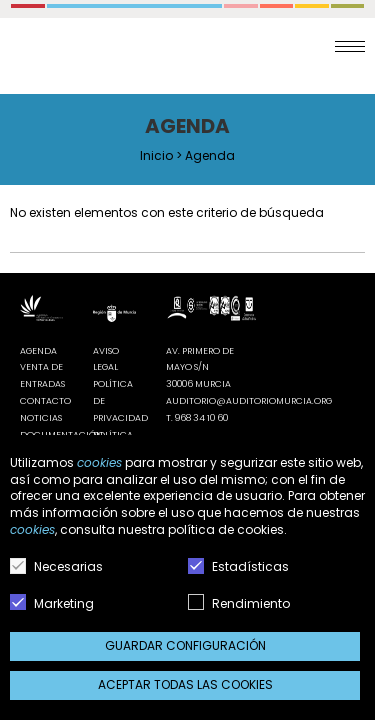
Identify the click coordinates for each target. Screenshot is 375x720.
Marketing (52, 603)
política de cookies (226, 529)
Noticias (41, 418)
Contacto (45, 401)
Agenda (38, 351)
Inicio (156, 155)
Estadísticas (238, 566)
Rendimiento (239, 603)
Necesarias (56, 566)
